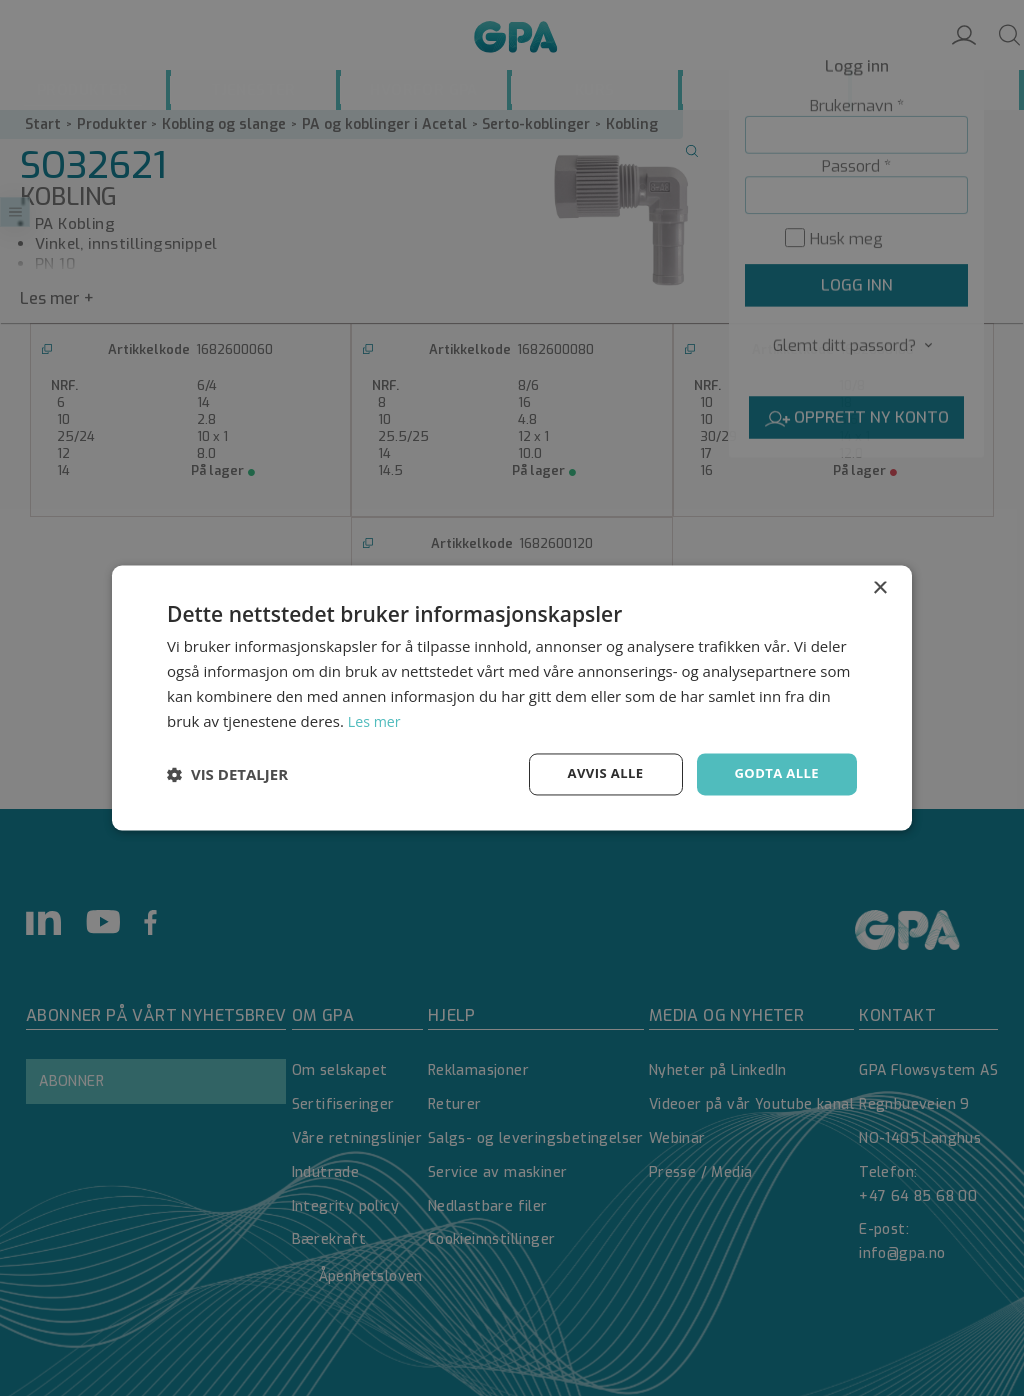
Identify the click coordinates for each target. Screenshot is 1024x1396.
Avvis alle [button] (596, 773)
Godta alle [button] (774, 773)
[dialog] (512, 698)
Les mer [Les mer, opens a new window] (376, 720)
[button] (227, 775)
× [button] (879, 587)
